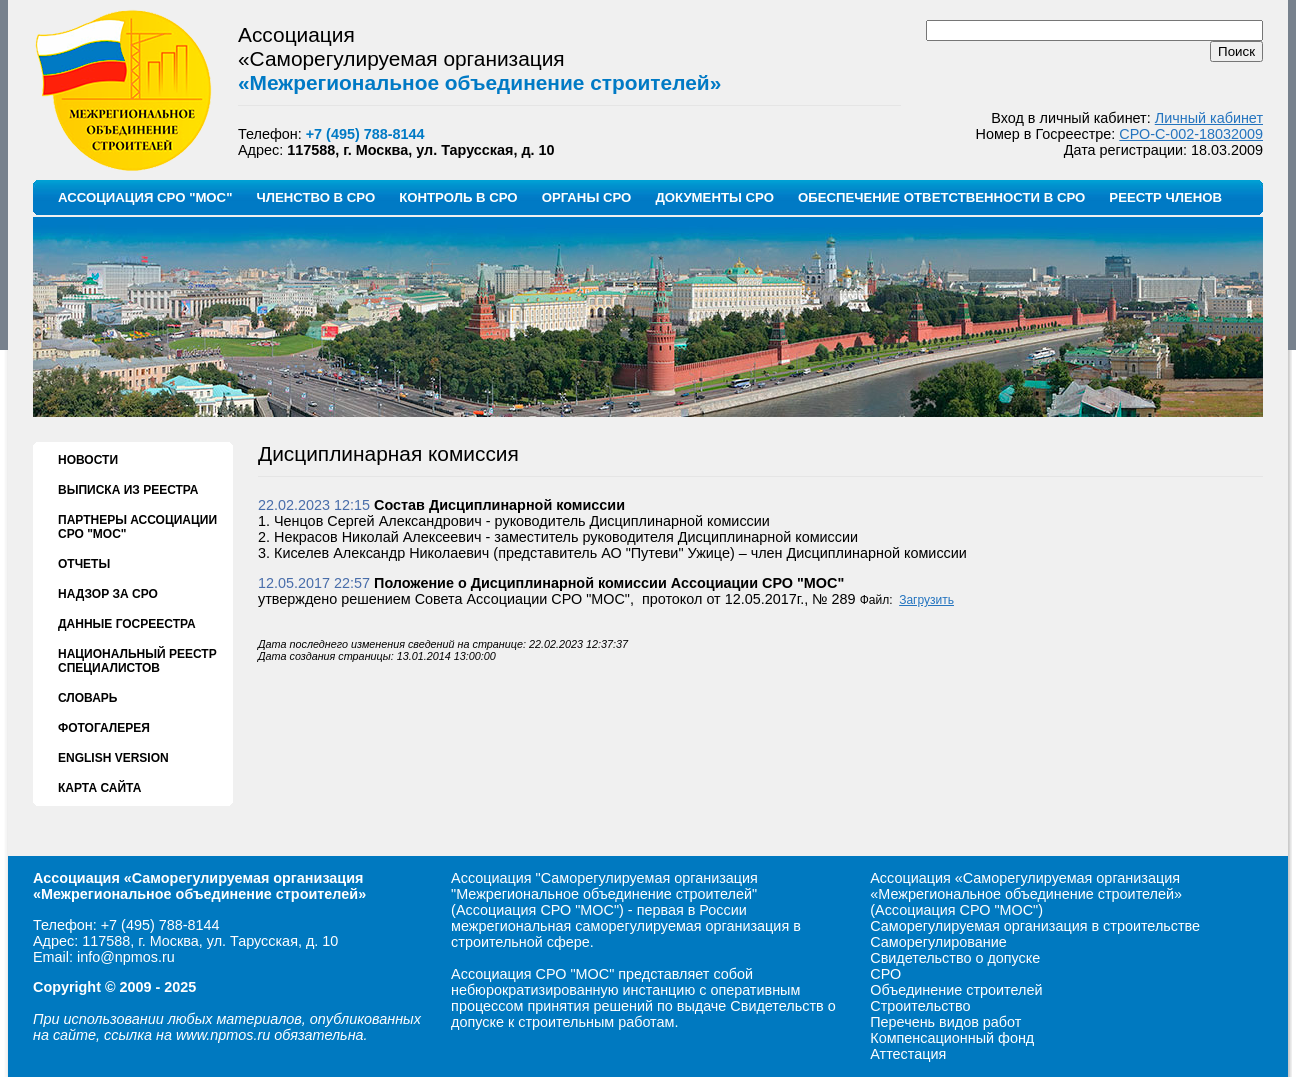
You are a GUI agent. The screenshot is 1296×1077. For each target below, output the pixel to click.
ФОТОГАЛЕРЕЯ (104, 728)
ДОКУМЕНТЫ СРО (714, 197)
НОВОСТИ (88, 460)
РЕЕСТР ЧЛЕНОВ (1165, 197)
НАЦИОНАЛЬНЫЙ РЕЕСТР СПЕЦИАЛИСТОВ (137, 661)
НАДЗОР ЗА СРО (108, 594)
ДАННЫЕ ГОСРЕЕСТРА (127, 624)
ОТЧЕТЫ (84, 564)
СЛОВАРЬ (87, 698)
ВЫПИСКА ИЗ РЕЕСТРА (128, 490)
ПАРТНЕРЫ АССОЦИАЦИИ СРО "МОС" (137, 527)
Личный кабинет (1209, 118)
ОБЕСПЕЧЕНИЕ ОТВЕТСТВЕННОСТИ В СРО (941, 197)
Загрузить (926, 600)
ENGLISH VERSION (113, 758)
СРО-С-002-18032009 (1191, 134)
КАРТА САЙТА (99, 788)
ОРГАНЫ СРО (587, 197)
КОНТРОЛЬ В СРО (458, 197)
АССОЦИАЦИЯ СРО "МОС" (145, 197)
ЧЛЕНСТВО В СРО (315, 197)
